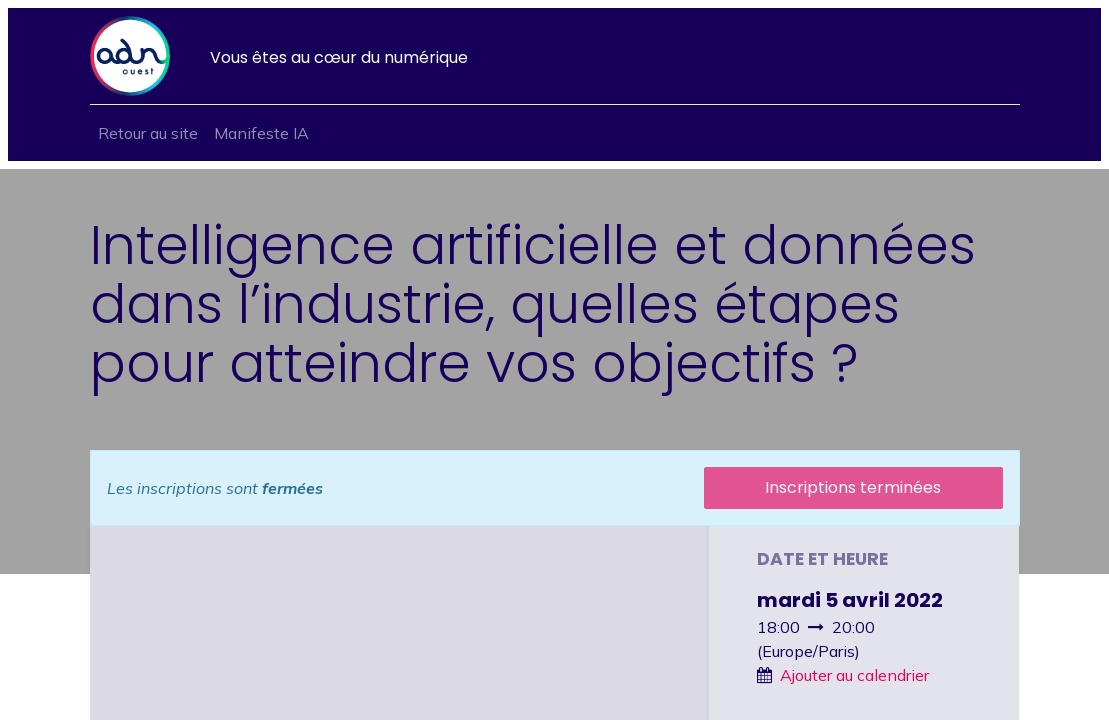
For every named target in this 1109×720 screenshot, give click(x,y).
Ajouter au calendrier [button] (854, 675)
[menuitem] (148, 133)
